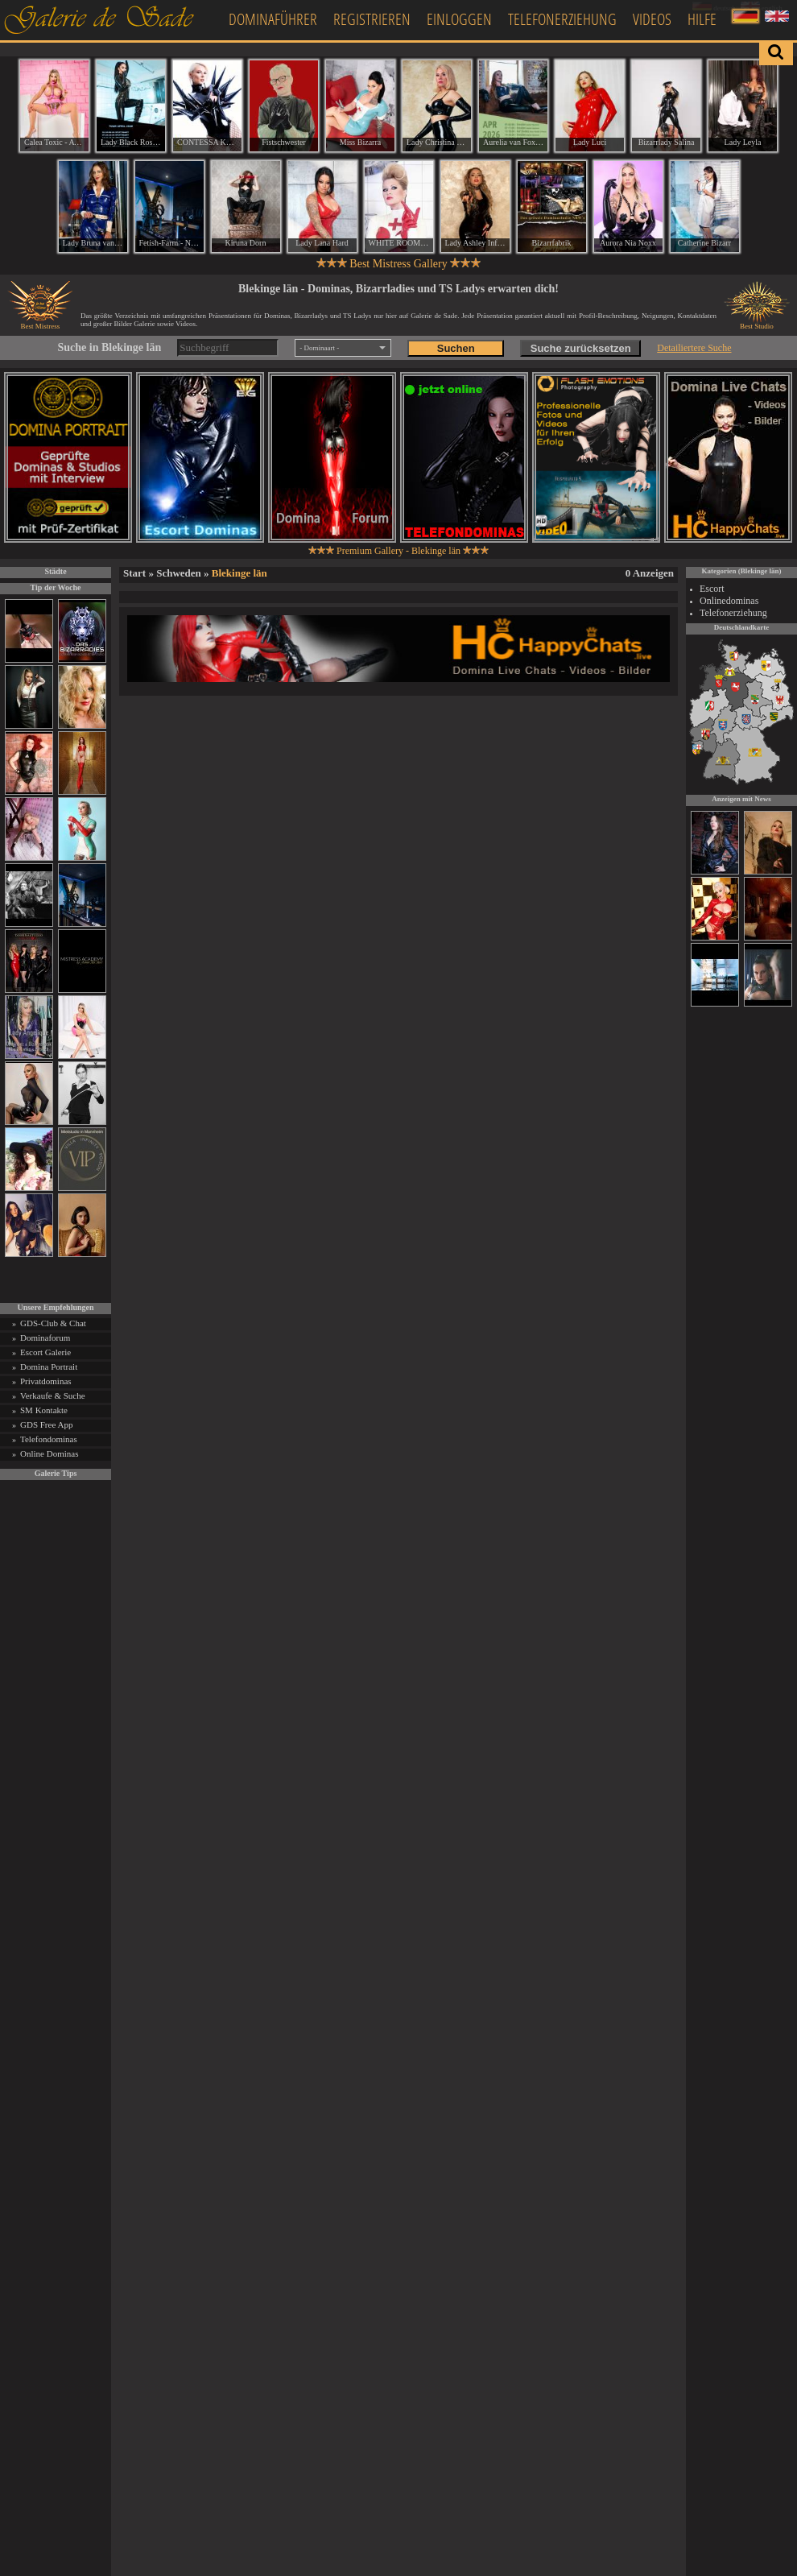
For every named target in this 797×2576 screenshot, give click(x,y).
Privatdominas (46, 1381)
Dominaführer (273, 19)
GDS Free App (46, 1424)
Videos (652, 19)
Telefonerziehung (562, 19)
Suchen (456, 348)
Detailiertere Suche (694, 348)
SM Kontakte (44, 1410)
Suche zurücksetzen (581, 348)
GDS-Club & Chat (53, 1323)
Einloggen (459, 19)
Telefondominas (48, 1439)
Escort (712, 588)
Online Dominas (49, 1453)
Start (134, 573)
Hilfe (702, 19)
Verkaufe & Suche (52, 1395)
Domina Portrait (48, 1366)
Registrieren (372, 19)
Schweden (178, 573)
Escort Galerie (45, 1352)
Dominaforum (45, 1337)
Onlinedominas (729, 600)
